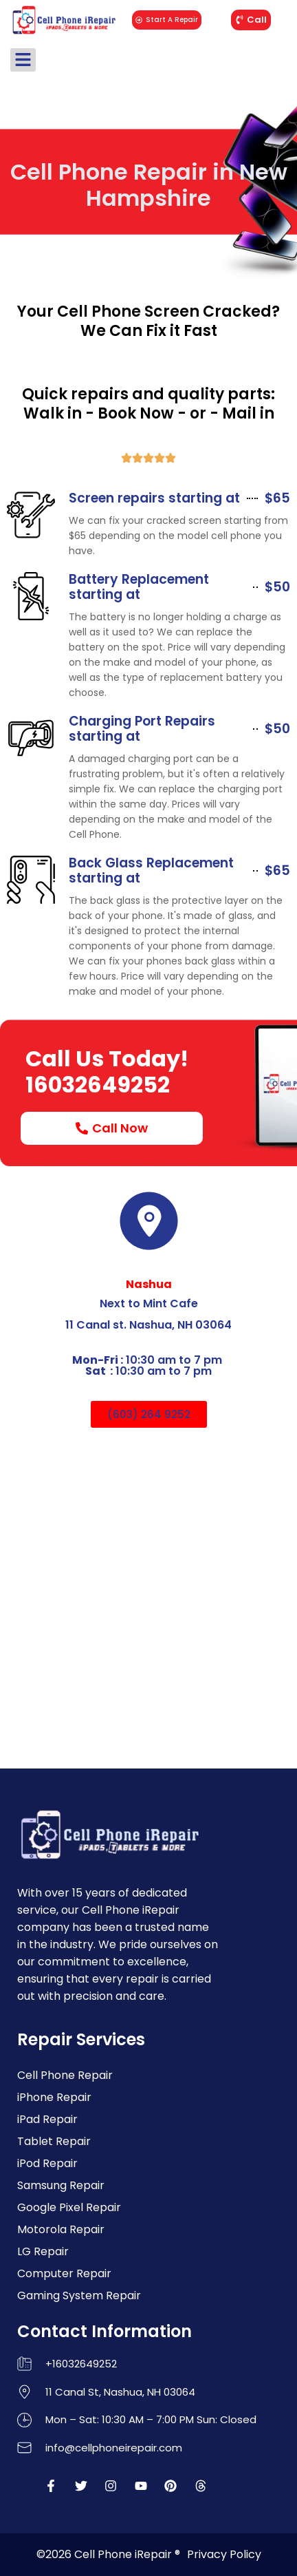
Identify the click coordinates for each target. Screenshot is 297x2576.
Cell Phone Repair (65, 2075)
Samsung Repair (60, 2185)
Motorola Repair (60, 2229)
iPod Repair (47, 2163)
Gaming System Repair (79, 2295)
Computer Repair (64, 2273)
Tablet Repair (54, 2141)
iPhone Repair (54, 2097)
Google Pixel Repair (69, 2207)
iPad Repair (47, 2119)
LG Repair (43, 2251)
